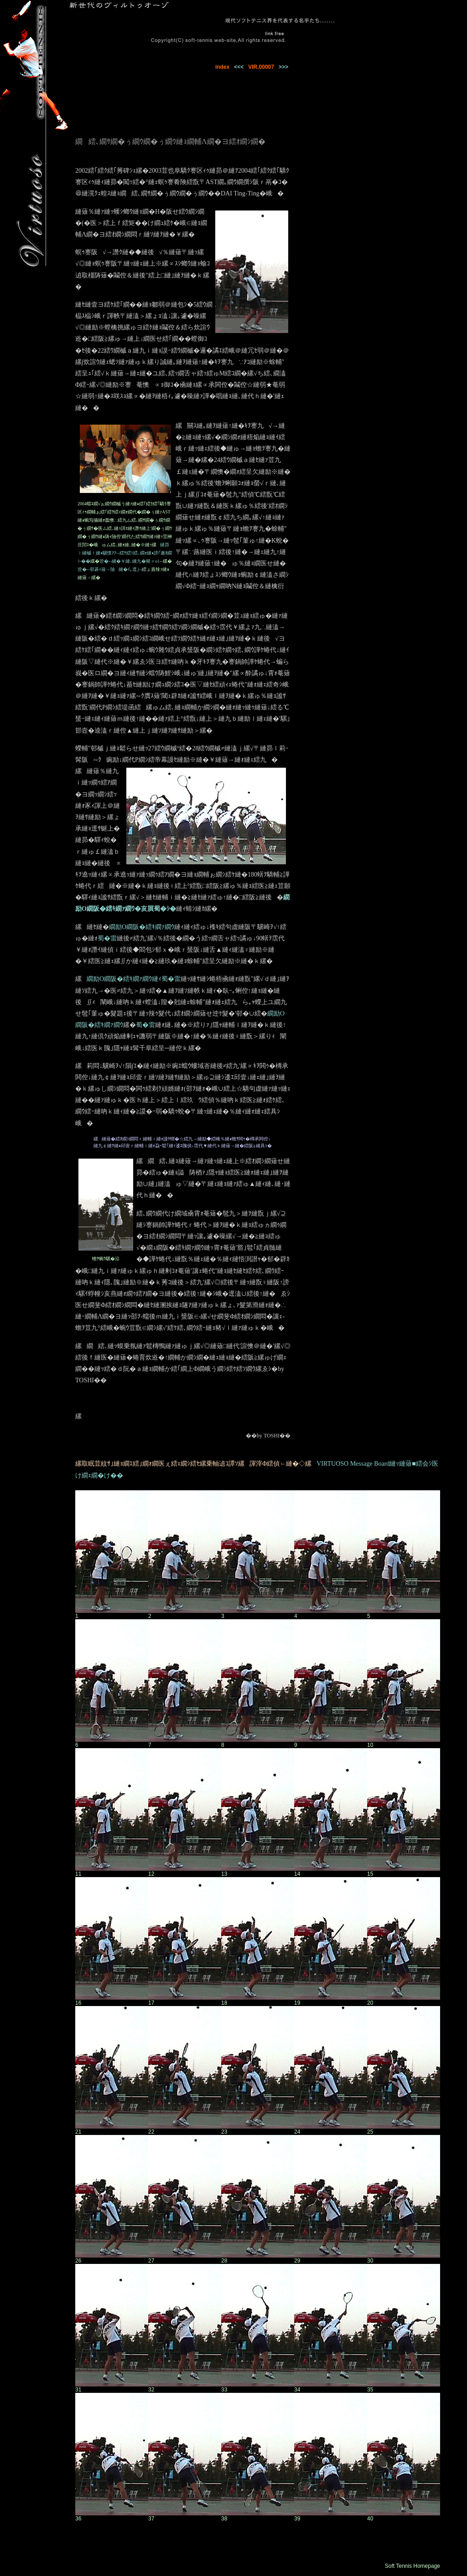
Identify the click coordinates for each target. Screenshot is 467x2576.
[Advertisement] (369, 120)
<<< (239, 67)
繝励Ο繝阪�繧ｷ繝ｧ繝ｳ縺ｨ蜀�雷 (134, 978)
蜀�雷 (107, 938)
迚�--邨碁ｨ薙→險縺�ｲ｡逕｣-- (110, 569)
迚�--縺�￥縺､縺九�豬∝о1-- (130, 561)
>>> (283, 67)
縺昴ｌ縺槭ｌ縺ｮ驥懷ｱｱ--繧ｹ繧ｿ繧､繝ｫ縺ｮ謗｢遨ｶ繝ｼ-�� (125, 553)
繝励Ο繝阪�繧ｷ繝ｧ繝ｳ (141, 927)
